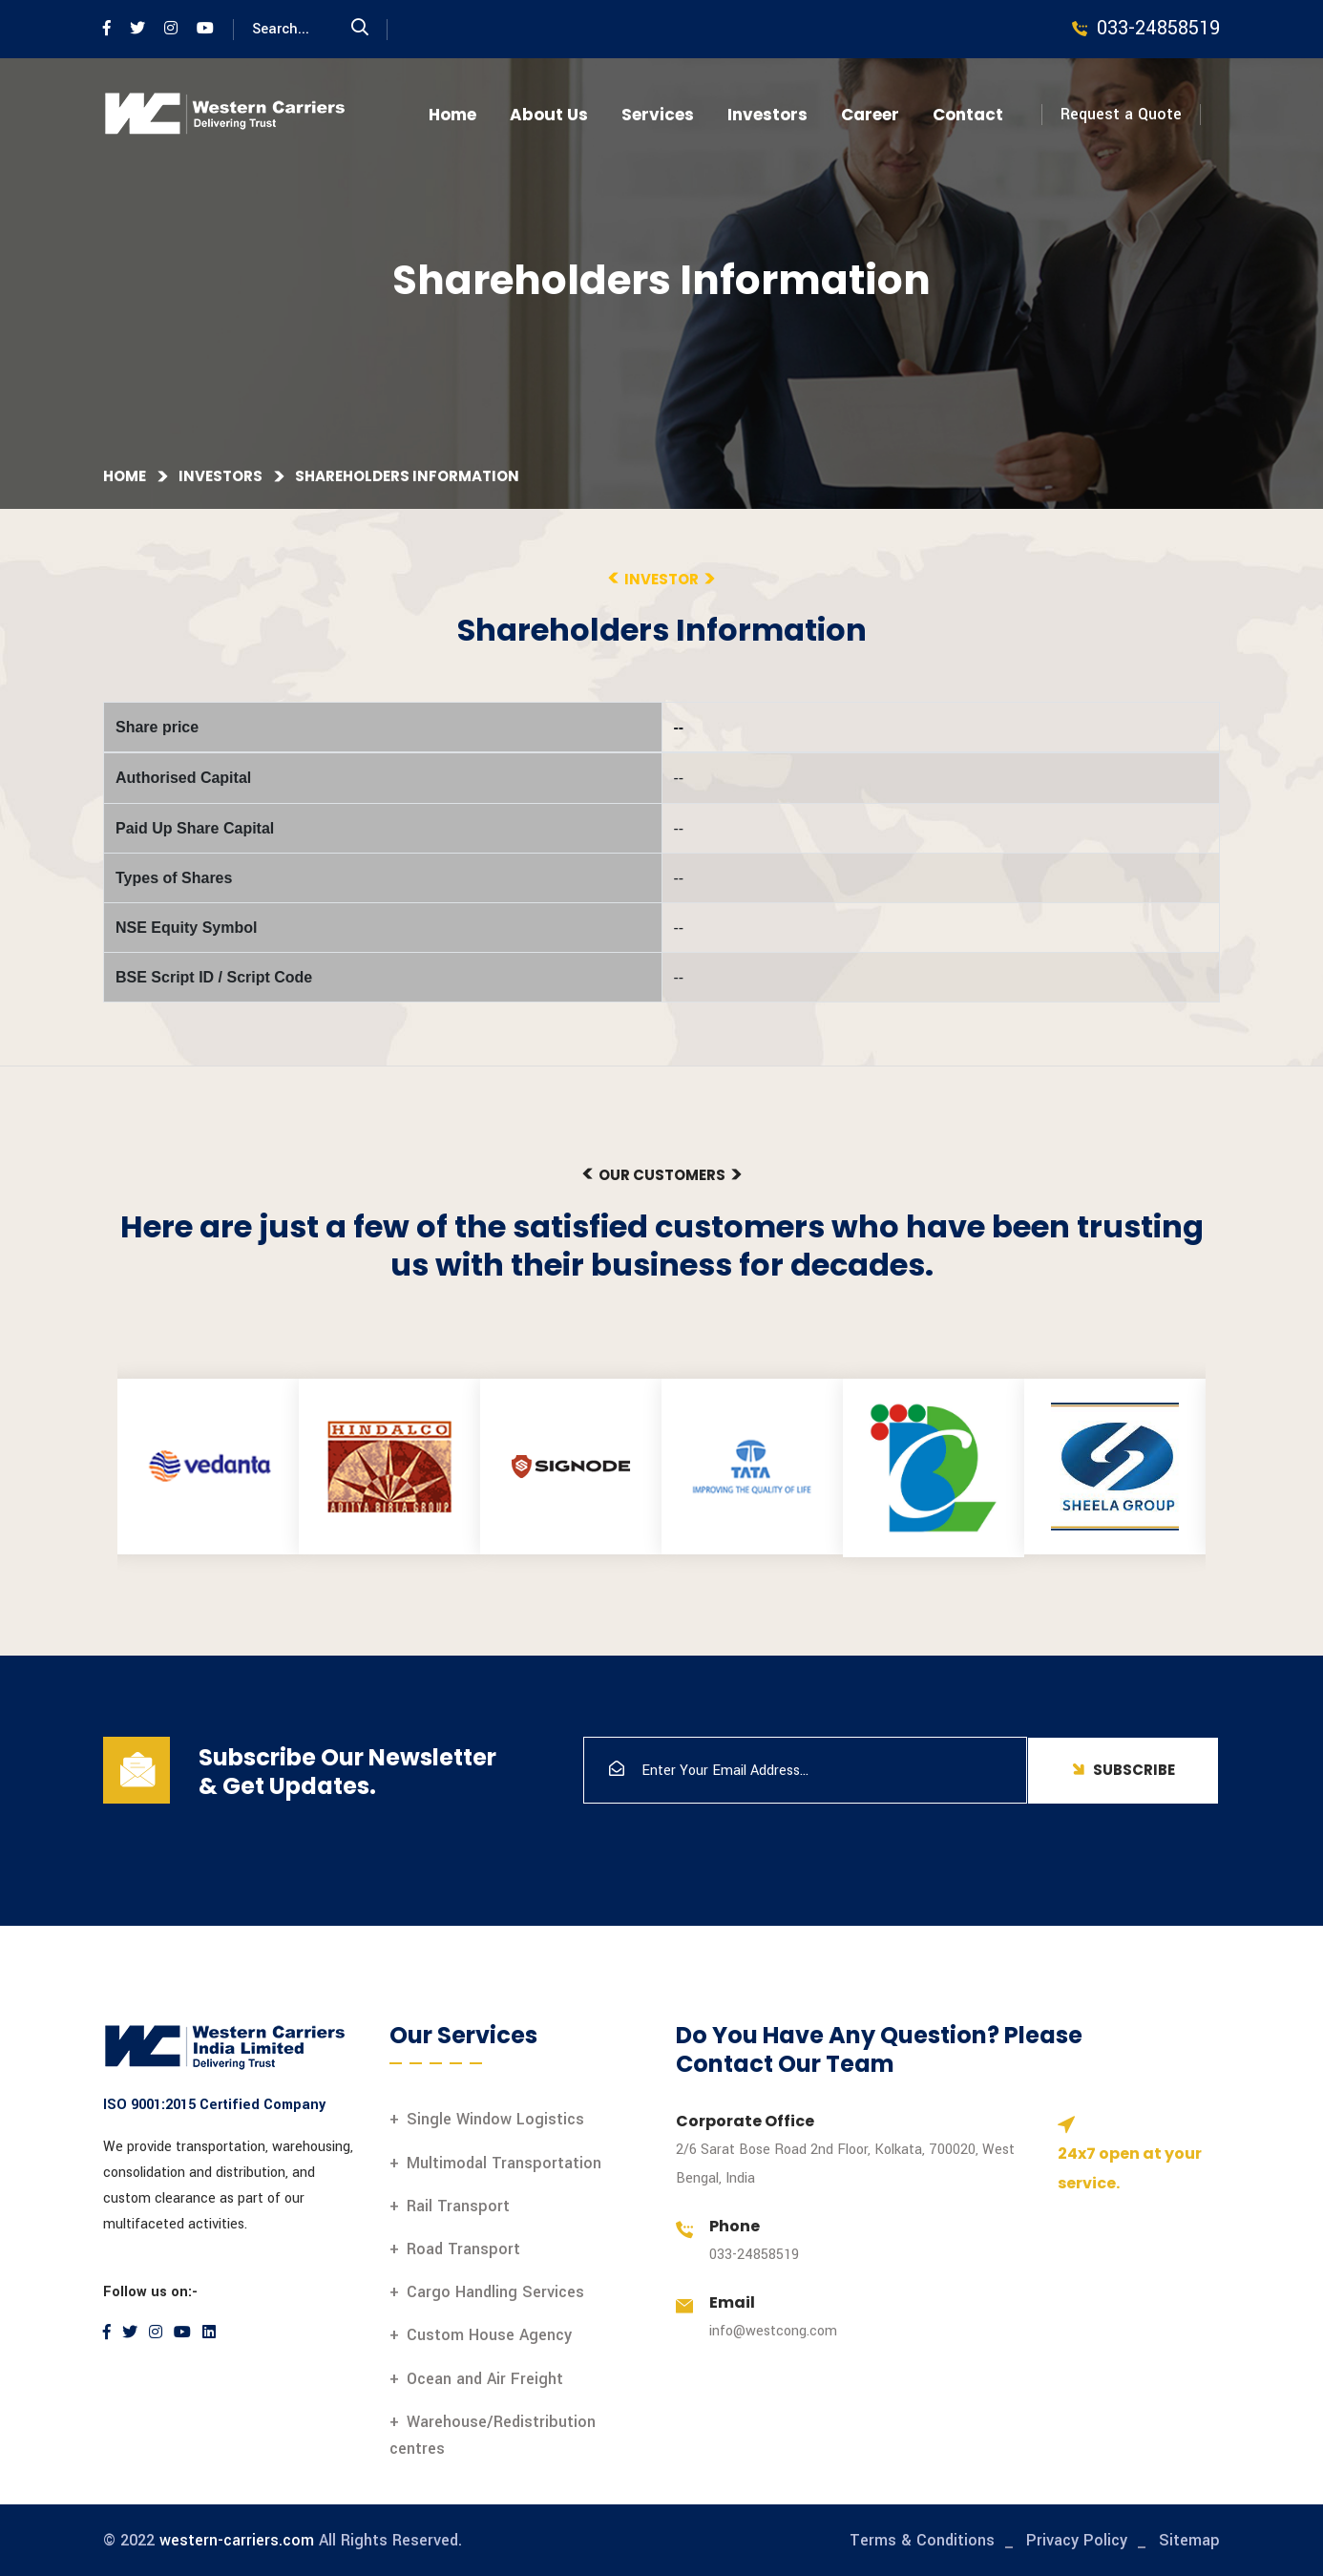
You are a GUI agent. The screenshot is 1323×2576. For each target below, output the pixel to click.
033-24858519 (754, 2255)
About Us (549, 114)
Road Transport (463, 2249)
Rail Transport (458, 2206)
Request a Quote (1121, 114)
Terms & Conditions (922, 2540)
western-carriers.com (236, 2540)
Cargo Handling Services (495, 2292)
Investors (767, 114)
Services (657, 114)
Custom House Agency (489, 2335)
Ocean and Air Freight (485, 2379)
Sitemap (1189, 2540)
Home (452, 114)
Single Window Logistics (495, 2119)
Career (870, 114)
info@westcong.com (773, 2331)
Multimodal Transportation (504, 2163)
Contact (968, 114)
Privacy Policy (1076, 2540)
